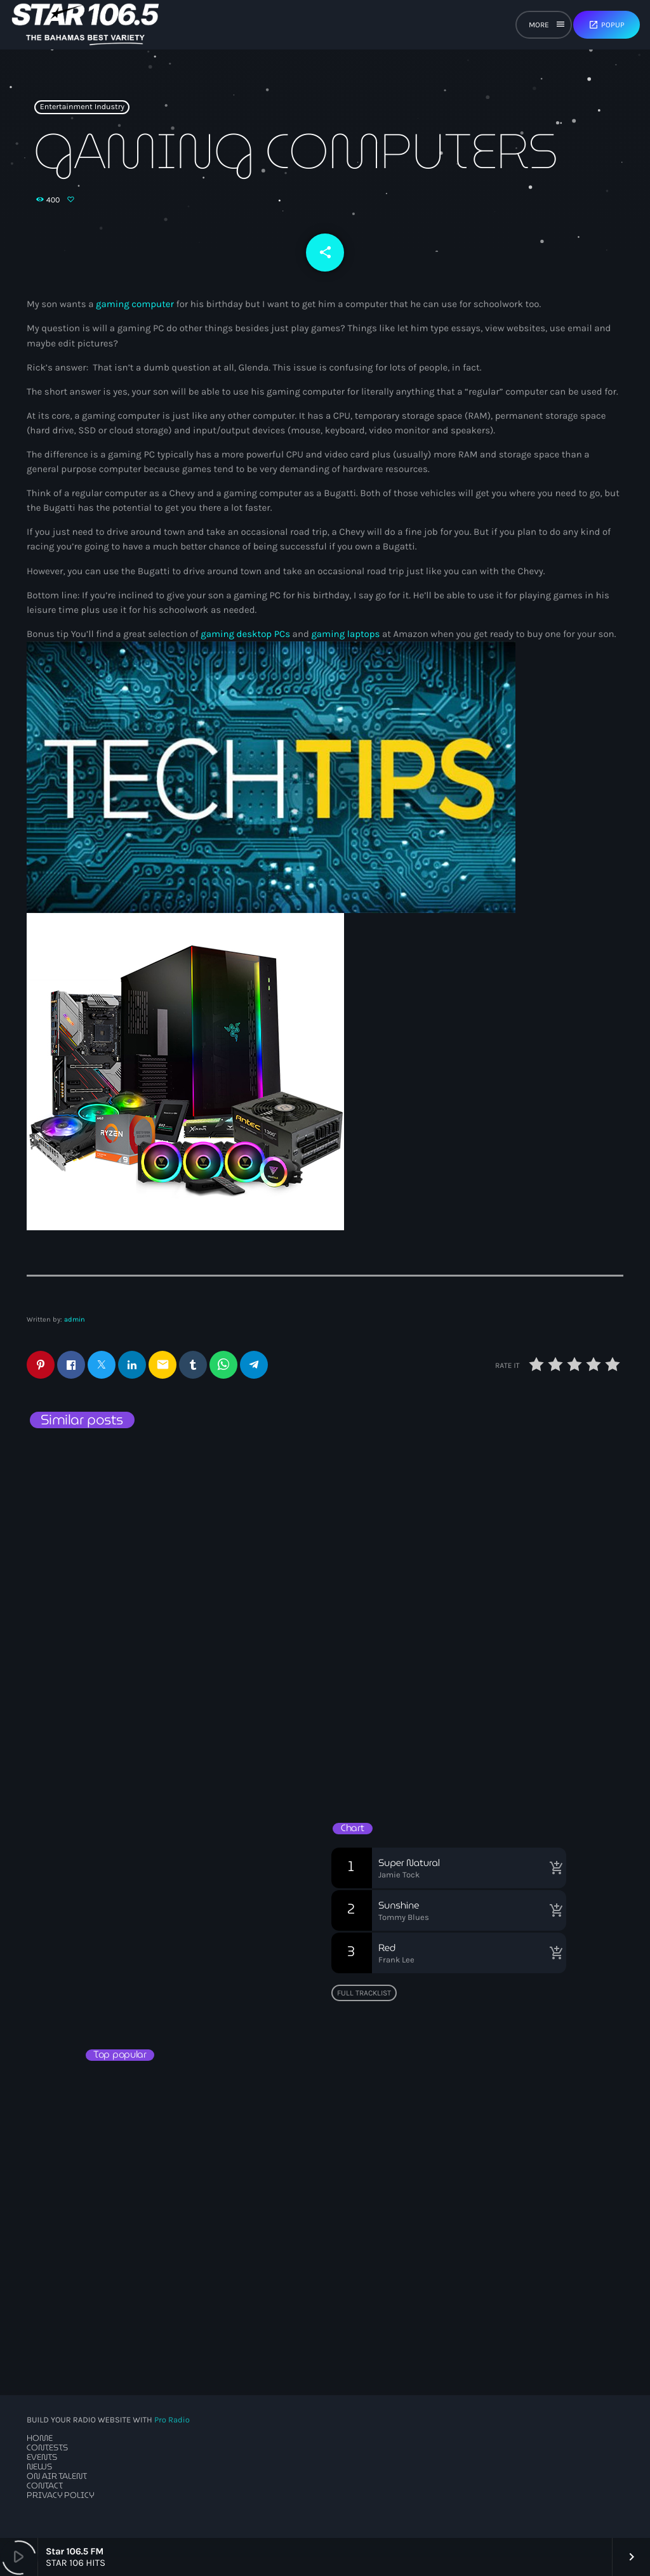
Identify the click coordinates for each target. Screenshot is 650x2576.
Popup (606, 25)
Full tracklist (364, 1992)
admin (74, 1319)
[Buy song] (553, 1868)
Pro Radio (172, 2420)
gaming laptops (345, 634)
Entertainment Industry (82, 107)
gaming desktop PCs (245, 634)
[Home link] (85, 25)
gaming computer (135, 304)
